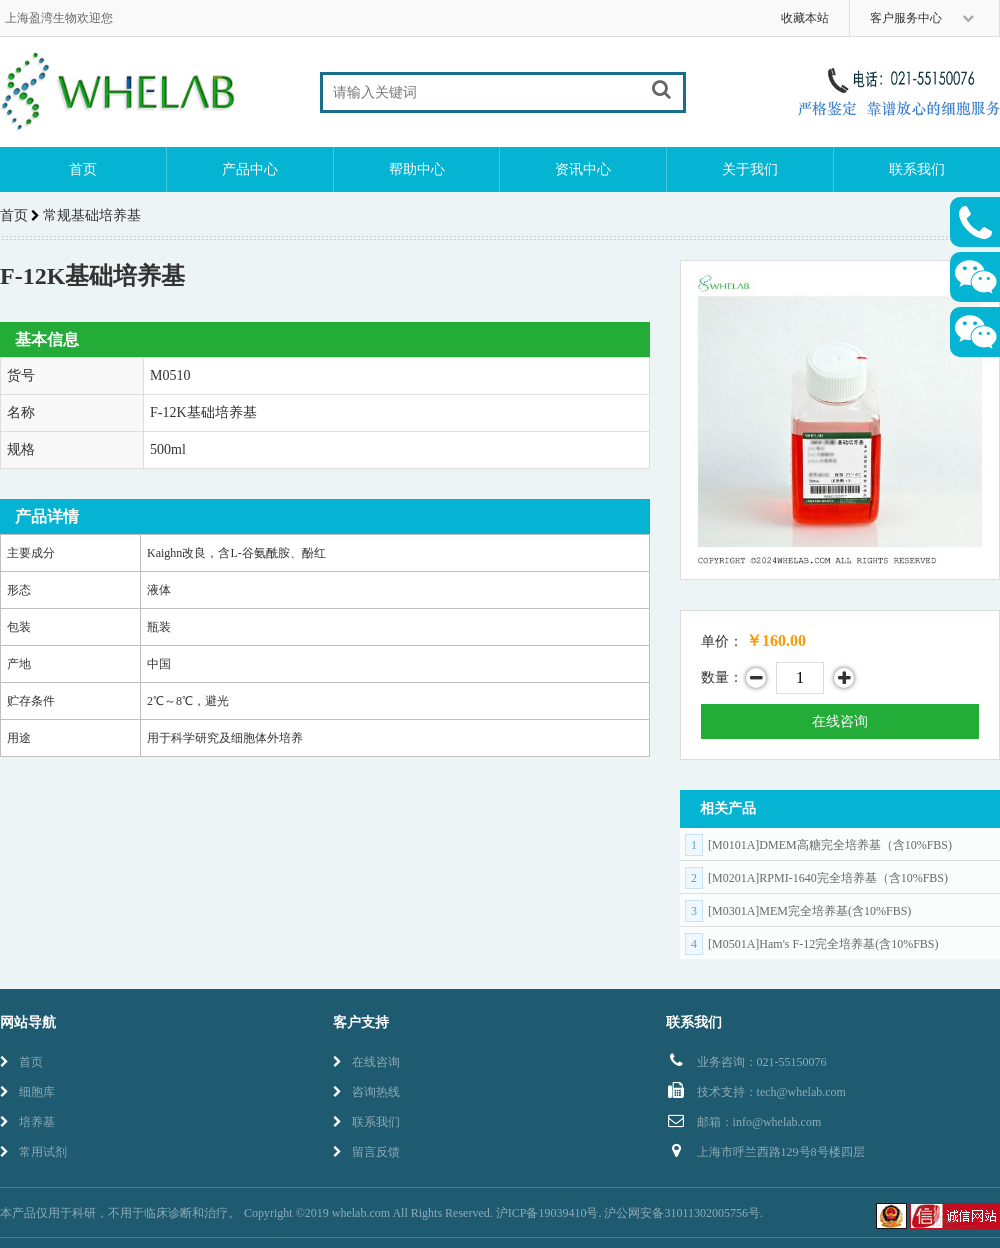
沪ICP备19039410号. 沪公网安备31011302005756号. (629, 1213)
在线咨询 (840, 721)
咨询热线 (366, 1092)
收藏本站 (805, 18)
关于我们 (750, 169)
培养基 (27, 1122)
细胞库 (27, 1092)
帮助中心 (417, 169)
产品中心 (250, 169)
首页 (83, 169)
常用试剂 (33, 1152)
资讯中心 (583, 169)
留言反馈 (366, 1152)
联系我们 (917, 169)
